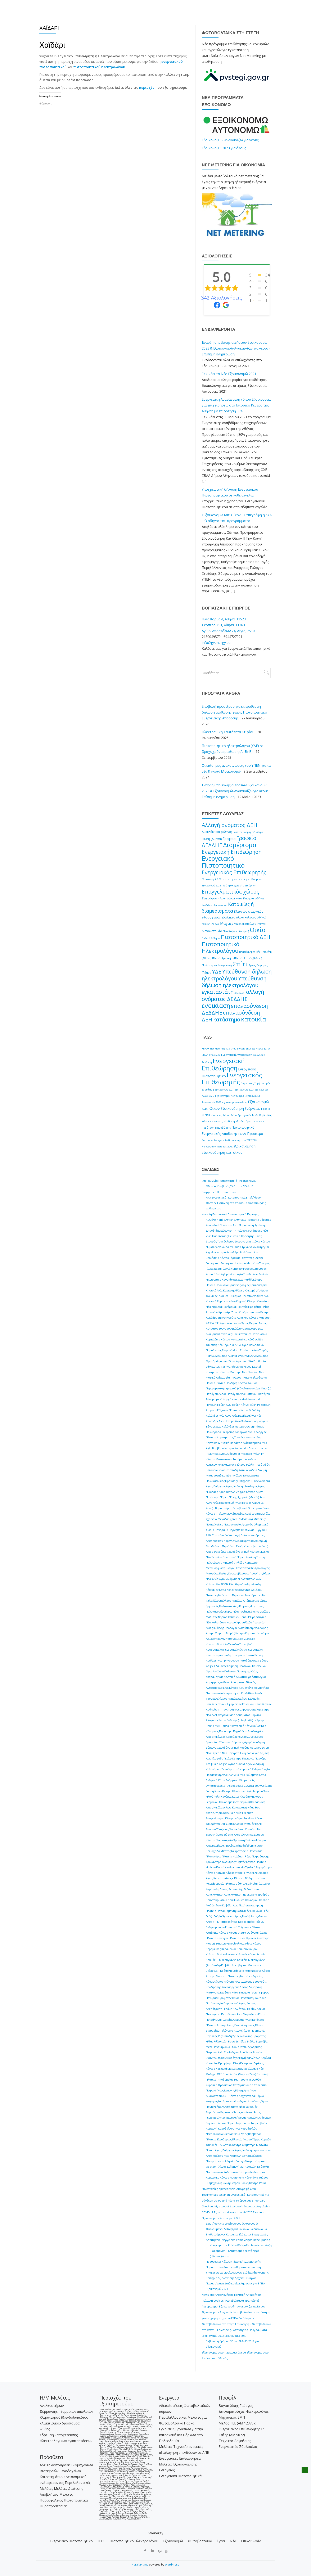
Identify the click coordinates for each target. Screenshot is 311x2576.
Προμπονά (258, 2030)
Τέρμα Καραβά (261, 2139)
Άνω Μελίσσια (259, 1356)
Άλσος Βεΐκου (214, 1541)
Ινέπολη (256, 1584)
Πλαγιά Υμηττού (231, 1269)
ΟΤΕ (223, 1824)
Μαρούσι (264, 1318)
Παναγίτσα (255, 1851)
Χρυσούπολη (214, 1649)
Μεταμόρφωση (244, 1426)
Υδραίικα (211, 2085)
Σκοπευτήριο (214, 1813)
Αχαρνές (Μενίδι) (248, 1497)
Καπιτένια (253, 1241)
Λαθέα (240, 1513)
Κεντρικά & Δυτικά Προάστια (224, 1443)
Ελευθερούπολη (239, 1584)
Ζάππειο (221, 1943)
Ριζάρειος (228, 1432)
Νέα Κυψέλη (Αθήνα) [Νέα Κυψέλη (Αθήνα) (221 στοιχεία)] (236, 931)
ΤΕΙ (253, 1481)
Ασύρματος (238, 1682)
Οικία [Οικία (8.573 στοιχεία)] (258, 930)
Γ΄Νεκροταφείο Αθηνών (220, 2161)
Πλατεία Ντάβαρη (233, 1856)
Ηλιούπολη (239, 1791)
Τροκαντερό (213, 1862)
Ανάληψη (258, 1454)
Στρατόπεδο (220, 1535)
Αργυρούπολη (251, 1709)
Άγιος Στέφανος (237, 1241)
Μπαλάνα (253, 1263)
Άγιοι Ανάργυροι (230, 1323)
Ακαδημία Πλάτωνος (257, 1883)
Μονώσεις (257, 2245)
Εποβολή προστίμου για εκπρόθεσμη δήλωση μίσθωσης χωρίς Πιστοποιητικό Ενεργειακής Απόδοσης (234, 712)
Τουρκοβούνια (260, 2123)
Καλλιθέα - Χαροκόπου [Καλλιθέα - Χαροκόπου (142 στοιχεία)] (214, 905)
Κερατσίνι (226, 2112)
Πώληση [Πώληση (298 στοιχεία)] (207, 965)
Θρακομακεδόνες (259, 1508)
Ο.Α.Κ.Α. (237, 1345)
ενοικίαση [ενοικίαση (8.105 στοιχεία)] (216, 1005)
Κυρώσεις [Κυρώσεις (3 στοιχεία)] (265, 1115)
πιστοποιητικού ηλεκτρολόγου (99, 67)
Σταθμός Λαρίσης (251, 2047)
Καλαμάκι (248, 1704)
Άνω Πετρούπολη (251, 1649)
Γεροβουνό (240, 1508)
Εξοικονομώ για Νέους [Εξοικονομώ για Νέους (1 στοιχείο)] (234, 1102)
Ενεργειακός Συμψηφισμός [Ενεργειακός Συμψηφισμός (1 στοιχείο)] (255, 1083)
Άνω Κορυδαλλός (246, 2128)
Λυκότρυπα (252, 1513)
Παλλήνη (231, 1383)
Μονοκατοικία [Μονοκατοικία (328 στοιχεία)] (212, 931)
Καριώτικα (212, 2177)
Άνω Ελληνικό (230, 1775)
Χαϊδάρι (211, 1660)
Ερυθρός (263, 1894)
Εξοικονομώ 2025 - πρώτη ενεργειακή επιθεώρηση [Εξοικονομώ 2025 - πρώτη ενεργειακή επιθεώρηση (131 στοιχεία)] (229, 885)
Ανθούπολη (245, 1628)
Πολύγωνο (226, 2030)
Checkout (208, 2206)
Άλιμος (222, 1698)
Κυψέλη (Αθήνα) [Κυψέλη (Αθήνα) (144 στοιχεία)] (210, 923)
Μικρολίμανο (249, 2069)
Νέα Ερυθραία (257, 1361)
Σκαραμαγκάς (214, 1677)
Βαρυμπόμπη (223, 1508)
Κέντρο (265, 1241)
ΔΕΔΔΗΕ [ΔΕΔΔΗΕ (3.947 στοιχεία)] (212, 845)
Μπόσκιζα (260, 1519)
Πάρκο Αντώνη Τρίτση (251, 1557)
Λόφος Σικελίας (244, 1818)
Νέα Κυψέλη (248, 1976)
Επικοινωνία (210, 1181)
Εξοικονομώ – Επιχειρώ (217, 2312)
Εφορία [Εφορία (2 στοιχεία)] (265, 1108)
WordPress (172, 2564)
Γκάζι (266, 1911)
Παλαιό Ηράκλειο (217, 1285)
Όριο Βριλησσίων (253, 1345)
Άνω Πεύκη (233, 1405)
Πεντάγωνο (213, 2014)
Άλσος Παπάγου (228, 1394)
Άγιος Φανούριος (217, 1552)
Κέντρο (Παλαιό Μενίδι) (221, 1513)
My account (222, 2206)
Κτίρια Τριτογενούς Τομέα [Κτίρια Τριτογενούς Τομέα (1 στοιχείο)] (244, 1115)
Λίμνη (259, 1492)
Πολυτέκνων (214, 1562)
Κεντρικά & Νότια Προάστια (241, 1677)
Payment (258, 2212)
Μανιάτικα (234, 2069)
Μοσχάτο (262, 2145)
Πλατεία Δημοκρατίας (220, 1437)
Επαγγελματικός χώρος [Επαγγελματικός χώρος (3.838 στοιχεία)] (230, 891)
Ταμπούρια (241, 2079)
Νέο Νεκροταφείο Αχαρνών (235, 1524)
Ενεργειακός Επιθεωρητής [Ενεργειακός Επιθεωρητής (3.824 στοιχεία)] (234, 872)
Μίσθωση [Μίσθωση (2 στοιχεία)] (229, 1121)
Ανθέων (225, 1682)
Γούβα (218, 1916)
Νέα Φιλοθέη (236, 1900)
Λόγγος (265, 1568)
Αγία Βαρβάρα (241, 1415)
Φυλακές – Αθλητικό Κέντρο (224, 2145)
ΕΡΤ (231, 1230)
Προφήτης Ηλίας (251, 1236)
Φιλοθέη (254, 1410)
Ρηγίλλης (211, 2036)
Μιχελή (264, 1552)
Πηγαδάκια (240, 1731)
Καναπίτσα (229, 1279)
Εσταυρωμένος (215, 1470)
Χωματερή (249, 2145)
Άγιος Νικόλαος (215, 1737)
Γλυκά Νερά (213, 1269)
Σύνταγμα (263, 1938)
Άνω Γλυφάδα (214, 1758)
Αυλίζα (210, 1508)
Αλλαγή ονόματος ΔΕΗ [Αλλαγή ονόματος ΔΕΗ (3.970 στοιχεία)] (229, 825)
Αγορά (248, 1742)
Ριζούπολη (225, 2036)
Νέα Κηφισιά (214, 1307)
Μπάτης (226, 1851)
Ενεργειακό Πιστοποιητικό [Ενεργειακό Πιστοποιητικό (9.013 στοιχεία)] (223, 861)
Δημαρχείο (261, 1421)
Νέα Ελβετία (213, 1753)
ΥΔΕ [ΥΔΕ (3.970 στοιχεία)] (216, 971)
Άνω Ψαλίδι (260, 1274)
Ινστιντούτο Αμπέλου (234, 1318)
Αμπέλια (237, 1600)
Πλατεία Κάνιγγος (217, 1938)
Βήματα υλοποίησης (249, 2267)
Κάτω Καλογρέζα (230, 1590)
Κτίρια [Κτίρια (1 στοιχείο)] (226, 1115)
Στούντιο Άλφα (249, 1350)
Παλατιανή (229, 1557)
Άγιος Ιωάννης (225, 1981)
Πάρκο (231, 2123)
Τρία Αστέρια (258, 1285)
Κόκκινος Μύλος (259, 1611)
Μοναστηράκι (237, 1932)
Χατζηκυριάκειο (243, 2085)
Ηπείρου (240, 1230)
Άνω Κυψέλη (224, 1905)
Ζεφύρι (240, 1546)
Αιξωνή (264, 1753)
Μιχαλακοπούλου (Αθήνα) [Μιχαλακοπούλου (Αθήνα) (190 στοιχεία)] (250, 924)
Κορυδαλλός (226, 2128)
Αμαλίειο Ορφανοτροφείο (246, 1328)
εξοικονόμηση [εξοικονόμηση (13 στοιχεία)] (244, 1146)
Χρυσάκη (251, 1829)
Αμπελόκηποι (214, 1894)
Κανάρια (226, 1796)
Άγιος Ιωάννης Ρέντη (230, 2090)
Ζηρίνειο (222, 1301)
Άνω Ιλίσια (265, 1786)
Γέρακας (235, 1258)
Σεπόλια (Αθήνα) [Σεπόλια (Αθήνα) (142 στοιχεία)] (223, 965)
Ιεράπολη (232, 1470)
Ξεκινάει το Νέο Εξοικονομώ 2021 (229, 374)
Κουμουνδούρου (247, 1949)
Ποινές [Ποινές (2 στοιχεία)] (242, 1134)
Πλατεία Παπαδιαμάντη (221, 1911)
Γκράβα (227, 2009)
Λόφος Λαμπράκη (251, 1987)
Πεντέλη (211, 1405)
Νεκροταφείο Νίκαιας (219, 2134)
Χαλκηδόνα (231, 2172)
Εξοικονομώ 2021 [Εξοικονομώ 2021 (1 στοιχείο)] (224, 1089)
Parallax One (140, 2564)
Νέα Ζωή (244, 1639)
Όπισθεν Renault (239, 1617)
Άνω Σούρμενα (249, 1775)
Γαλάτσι (246, 1535)
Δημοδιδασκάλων (217, 1230)
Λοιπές (226, 2256)
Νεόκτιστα (224, 1595)
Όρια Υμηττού (230, 1769)
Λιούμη (262, 1470)
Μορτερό (236, 1372)
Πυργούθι (261, 1530)
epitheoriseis (227, 2189)
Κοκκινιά (236, 1339)
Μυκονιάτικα (224, 1459)
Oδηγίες (211, 1203)
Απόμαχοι (249, 1600)
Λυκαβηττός (239, 1965)
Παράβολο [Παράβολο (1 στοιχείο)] (258, 1121)
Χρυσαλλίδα (244, 1622)
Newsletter (209, 2295)
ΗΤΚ (101, 2541)
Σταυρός (211, 1241)
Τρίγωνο (247, 1247)
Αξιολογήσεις (224, 2295)
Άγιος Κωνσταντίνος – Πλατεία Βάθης (229, 1878)
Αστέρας (261, 1600)
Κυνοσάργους (230, 1987)
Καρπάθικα (213, 1339)
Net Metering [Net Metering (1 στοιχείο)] (217, 1048)
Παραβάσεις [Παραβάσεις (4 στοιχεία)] (223, 1127)
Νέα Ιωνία (212, 1579)
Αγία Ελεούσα (244, 1813)
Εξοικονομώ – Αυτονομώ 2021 (221, 2218)
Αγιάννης (260, 1225)
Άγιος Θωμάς (250, 1323)
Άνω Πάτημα (227, 1421)
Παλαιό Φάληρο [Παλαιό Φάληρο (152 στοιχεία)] (211, 938)
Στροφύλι (212, 1312)
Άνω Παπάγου (248, 1394)
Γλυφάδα (246, 1753)
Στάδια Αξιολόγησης (256, 2272)
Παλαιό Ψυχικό (215, 1383)
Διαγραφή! (236, 2206)
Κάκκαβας (212, 1590)
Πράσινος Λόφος (239, 1285)
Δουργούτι (259, 1981)
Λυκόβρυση (213, 1318)
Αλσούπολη (248, 1579)
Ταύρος (263, 2177)
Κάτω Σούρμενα (228, 1780)
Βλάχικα (211, 1720)
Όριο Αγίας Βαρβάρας (247, 2134)
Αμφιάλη (252, 2117)
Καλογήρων (213, 1769)
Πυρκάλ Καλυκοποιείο (230, 1867)
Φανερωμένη (252, 1437)
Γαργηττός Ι (213, 1263)
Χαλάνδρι (212, 1415)
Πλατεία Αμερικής (232, 2020)
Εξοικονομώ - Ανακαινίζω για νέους (230, 140)
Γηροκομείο (249, 1894)
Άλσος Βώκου (214, 2156)
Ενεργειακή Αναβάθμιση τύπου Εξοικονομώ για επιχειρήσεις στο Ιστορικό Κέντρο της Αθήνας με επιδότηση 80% (236, 405)
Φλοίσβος (228, 1862)
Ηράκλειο (230, 1274)
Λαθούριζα (233, 1720)
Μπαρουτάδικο (215, 1475)
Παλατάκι (230, 1671)
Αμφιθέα (230, 1845)
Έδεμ (249, 1845)
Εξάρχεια (238, 1971)
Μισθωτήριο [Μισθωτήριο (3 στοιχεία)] (244, 1121)
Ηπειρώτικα (213, 1279)
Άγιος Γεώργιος (215, 1486)
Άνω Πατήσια (241, 1905)
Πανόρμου (251, 1900)
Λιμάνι (222, 2123)
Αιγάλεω (250, 1459)
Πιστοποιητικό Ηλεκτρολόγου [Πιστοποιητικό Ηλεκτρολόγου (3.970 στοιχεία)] (220, 947)
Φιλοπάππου (252, 1889)
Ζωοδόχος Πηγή (238, 1552)
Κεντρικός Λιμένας (252, 2063)
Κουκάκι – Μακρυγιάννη (221, 1960)
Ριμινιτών (229, 1562)
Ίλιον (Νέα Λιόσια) (257, 1546)
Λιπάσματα (231, 2107)
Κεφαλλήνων (263, 1704)
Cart (262, 2200)
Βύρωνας (238, 1742)
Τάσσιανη (225, 1742)
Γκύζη (209, 1916)
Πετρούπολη (231, 1649)
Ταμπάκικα (213, 2112)
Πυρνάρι (260, 1758)
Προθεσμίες (213, 2261)
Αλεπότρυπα (214, 2009)
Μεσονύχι (246, 1519)
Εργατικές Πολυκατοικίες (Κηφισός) (228, 1606)
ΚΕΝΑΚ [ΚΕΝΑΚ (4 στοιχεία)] (206, 1115)
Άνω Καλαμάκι (251, 1698)
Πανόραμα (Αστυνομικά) (234, 1802)
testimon (224, 2195)
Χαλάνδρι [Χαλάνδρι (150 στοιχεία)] (239, 992)
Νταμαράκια (251, 1475)
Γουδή (210, 1791)
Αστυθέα (245, 1660)
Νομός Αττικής (226, 1220)
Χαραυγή (234, 1535)
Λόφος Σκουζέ (257, 1954)
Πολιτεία (242, 1307)
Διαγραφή (242, 2189)
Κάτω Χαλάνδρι (224, 1426)
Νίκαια (210, 2150)
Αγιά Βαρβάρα (215, 1845)
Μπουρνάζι (230, 1639)
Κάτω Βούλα (253, 1726)
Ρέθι (209, 1535)
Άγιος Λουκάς (247, 2003)
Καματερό (251, 1562)
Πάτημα (259, 1426)
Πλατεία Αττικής (216, 2025)
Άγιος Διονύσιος (238, 1764)
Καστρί (256, 1366)
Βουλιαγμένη (256, 1731)
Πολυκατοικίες (258, 1448)
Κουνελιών (259, 1666)
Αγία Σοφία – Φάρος (228, 1377)
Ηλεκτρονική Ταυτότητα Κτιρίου (228, 732)
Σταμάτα (211, 1410)
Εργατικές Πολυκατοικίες (235, 1334)
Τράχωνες (234, 1709)
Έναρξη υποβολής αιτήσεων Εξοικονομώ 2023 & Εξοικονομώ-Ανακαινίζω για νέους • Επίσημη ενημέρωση (236, 348)
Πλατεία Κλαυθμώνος (242, 1938)
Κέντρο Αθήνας (215, 1873)
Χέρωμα (260, 1720)
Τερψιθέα (212, 1764)
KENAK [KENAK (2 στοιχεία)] (205, 1048)
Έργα (221, 2541)
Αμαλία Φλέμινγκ (239, 1356)
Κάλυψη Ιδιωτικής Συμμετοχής (241, 2261)
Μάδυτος (211, 1617)
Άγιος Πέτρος (243, 1503)
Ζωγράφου (251, 1786)
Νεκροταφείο (214, 1693)
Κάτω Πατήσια (241, 1992)
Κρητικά (248, 1541)
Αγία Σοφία (225, 2052)
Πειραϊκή (262, 2074)
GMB (253, 2189)
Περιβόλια (228, 1546)
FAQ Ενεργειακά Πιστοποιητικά (225, 1197)
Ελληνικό (257, 1769)
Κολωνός (241, 1954)
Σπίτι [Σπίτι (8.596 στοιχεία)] (240, 964)
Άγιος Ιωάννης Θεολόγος (241, 1486)
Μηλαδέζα (247, 1720)
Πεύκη (221, 1405)
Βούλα (210, 1726)
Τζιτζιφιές (222, 1829)
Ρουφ (231, 2041)
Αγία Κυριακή (225, 1290)
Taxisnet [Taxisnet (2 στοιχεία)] (231, 1048)
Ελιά (226, 1688)
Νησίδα (222, 1617)
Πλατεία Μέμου (242, 2139)
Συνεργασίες (210, 2189)
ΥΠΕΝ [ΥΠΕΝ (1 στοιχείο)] (254, 1140)
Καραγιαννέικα (233, 1541)
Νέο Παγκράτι (231, 1753)
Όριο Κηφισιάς (238, 1361)
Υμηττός (240, 1862)
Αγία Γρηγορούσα (228, 1660)
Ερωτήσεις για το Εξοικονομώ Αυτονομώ (232, 2223)
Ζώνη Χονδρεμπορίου (245, 1312)
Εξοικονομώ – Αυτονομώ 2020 (233, 2212)
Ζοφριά (240, 1492)
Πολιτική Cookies (213, 2300)
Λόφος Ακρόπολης (231, 1889)
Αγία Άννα (225, 1415)
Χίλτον (257, 1943)
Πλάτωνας (247, 1530)
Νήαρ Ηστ (254, 1807)
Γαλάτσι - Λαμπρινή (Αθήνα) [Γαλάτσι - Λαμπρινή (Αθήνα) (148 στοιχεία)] (248, 831)
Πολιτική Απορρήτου (247, 2295)
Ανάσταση (264, 2117)
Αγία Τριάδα (244, 1274)
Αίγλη (255, 1753)
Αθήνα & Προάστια (247, 1220)
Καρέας (244, 1747)
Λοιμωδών (241, 1448)
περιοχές (146, 87)
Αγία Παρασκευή (243, 1225)
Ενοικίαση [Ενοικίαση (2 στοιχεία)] (208, 1089)
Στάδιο (251, 2041)
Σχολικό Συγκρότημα (258, 1867)
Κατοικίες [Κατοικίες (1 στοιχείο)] (216, 1115)
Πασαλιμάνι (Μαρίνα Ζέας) (239, 2074)
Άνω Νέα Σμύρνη (253, 1835)
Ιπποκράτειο (229, 1922)
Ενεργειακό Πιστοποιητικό (219, 1192)
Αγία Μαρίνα (255, 1791)
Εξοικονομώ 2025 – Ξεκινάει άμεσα (224, 2352)
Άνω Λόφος (260, 1628)
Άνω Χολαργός (257, 1432)
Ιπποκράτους (253, 1971)
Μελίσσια (221, 1356)
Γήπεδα (241, 1845)
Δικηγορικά (237, 1726)
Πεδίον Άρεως (256, 2009)
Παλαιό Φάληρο (255, 1840)
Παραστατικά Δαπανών (221, 2267)
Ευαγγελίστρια (215, 1818)
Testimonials (210, 2195)
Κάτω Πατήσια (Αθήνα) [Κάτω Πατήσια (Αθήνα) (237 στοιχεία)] (250, 898)
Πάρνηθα (234, 1530)
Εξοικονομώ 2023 (236, 2336)
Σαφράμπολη (253, 1595)
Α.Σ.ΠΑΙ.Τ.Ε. (212, 1323)
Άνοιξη (257, 1247)
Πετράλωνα (228, 2014)
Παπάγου (212, 1394)
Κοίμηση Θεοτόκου (239, 1666)
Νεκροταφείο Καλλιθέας (239, 1693)
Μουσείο (221, 1976)
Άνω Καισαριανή (236, 1807)
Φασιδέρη (232, 1252)
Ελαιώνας (220, 1666)
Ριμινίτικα (212, 1454)
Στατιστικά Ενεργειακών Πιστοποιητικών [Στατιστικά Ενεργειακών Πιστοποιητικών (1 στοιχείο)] (224, 1140)
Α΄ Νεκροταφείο (235, 1873)
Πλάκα (262, 1932)
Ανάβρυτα (212, 1334)
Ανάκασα (246, 1454)
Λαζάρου (256, 1590)
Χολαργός (241, 1432)
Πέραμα (244, 2172)
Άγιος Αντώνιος (242, 2036)
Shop (255, 2200)
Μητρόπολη (249, 2166)
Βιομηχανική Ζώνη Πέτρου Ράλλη (227, 2183)
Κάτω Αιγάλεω (248, 1470)
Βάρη (232, 1715)
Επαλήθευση (254, 1197)
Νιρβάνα (225, 1992)
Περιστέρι (259, 1622)
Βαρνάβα (261, 2041)
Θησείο (232, 1943)
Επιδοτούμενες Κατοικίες (222, 2234)
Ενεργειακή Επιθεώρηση (236, 2240)
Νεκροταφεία (224, 1840)
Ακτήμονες (258, 1535)
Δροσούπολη (226, 1492)
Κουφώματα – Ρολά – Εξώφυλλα (230, 2245)
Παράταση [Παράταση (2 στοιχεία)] (208, 1127)
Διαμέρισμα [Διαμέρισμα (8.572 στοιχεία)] (239, 845)
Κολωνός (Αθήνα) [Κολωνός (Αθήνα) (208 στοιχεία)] (255, 917)
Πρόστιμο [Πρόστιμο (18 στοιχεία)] (255, 1133)
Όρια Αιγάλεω (215, 1671)
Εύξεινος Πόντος (227, 1410)
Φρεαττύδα (225, 2085)
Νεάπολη (212, 1524)
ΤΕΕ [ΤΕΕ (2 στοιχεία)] (249, 1140)
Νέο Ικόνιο (251, 2177)
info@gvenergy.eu (216, 642)
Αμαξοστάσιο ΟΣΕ (217, 2096)
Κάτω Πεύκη (249, 1405)
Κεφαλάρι (263, 1301)
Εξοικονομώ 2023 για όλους (224, 148)
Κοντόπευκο (254, 1230)
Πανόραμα (229, 1307)
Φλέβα (240, 1562)
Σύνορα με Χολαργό (218, 1399)
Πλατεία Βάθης (234, 1883)
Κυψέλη (211, 1220)
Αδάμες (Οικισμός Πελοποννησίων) (241, 1296)
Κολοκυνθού (214, 1954)
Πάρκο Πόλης (228, 1497)
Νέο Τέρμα (224, 1345)
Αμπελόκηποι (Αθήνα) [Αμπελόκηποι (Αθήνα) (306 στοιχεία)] (217, 832)
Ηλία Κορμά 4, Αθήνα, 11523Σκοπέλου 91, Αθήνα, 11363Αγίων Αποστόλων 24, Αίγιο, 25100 (229, 625)
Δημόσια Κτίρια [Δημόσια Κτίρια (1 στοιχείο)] (254, 1048)
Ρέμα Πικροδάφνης (257, 1856)
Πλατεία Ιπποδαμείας (219, 2079)
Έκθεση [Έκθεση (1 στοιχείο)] (240, 1048)
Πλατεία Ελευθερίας (254, 1377)
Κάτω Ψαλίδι (244, 1279)
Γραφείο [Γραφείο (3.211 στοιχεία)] (246, 837)
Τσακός (221, 1241)
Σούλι (258, 1693)
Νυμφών (211, 1247)
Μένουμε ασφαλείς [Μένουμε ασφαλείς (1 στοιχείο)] (212, 1121)
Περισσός (238, 1595)
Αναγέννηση (214, 1464)
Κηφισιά (211, 1290)
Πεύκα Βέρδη (254, 1655)
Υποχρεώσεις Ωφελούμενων (224, 2272)
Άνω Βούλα (222, 1726)
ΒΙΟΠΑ (225, 1584)
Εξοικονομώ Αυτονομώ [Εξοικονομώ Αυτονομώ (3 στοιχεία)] (229, 1096)
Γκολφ (228, 1758)
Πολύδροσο (213, 1432)
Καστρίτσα (212, 1372)
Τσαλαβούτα (247, 1644)
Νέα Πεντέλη (250, 1372)
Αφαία (255, 1660)
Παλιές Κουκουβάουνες (234, 1573)
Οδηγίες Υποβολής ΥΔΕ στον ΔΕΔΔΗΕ (229, 1186)
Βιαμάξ (230, 1633)
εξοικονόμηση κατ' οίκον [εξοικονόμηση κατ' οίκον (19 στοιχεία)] (222, 1152)
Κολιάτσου (240, 2009)
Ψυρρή (210, 1943)
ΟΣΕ (219, 2074)
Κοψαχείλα (246, 1688)
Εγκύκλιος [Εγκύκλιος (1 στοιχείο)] (214, 1054)
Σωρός (263, 1350)
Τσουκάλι (212, 1698)
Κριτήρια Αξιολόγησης (220, 2278)
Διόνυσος (260, 1269)
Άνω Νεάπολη (233, 2156)
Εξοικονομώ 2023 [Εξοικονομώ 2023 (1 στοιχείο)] (244, 1089)
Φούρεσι (248, 1269)
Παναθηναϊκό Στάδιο (226, 2047)
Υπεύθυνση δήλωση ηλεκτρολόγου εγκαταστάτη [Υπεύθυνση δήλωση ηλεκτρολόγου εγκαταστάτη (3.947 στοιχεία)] (234, 985)
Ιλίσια (218, 1791)
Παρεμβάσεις (261, 2240)
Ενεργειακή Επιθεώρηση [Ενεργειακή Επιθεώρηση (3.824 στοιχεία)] (232, 851)
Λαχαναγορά (247, 2096)
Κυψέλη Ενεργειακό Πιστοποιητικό (224, 1214)
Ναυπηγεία (237, 2177)
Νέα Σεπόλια (214, 1557)
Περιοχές (253, 1214)
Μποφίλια (212, 1573)
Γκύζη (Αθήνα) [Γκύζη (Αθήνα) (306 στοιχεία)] (212, 839)
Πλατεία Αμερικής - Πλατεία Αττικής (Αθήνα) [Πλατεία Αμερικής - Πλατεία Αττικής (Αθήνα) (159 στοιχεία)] (237, 958)
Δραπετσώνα (231, 2101)
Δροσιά (210, 1274)
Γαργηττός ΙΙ (228, 1263)
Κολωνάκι (229, 1954)
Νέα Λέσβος (249, 1339)
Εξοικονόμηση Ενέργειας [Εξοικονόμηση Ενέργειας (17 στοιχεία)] (240, 1108)
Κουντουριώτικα (216, 1900)
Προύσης (231, 1481)
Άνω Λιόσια (262, 1481)
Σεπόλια (241, 2041)
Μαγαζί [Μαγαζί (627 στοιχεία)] (226, 923)
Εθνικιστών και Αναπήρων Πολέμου (229, 1366)
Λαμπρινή (260, 1541)
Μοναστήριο (262, 1688)
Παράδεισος (220, 1236)
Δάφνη (223, 1764)
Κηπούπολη (253, 1633)
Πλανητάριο (213, 1856)
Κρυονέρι (224, 1312)
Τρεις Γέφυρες (260, 1992)
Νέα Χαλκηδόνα (216, 1622)
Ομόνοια (252, 1932)
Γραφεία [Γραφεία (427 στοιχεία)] (229, 838)
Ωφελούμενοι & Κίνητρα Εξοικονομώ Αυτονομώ (236, 2229)
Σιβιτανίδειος (234, 1824)
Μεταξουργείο (215, 1883)
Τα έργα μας (243, 2200)
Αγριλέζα (257, 1503)
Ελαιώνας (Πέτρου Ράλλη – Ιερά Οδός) (246, 1464)
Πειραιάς (211, 2052)
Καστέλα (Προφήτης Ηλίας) (223, 2063)
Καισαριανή (257, 1802)
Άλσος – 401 (213, 1922)
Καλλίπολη (253, 2058)
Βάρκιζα (256, 1715)
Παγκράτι (212, 1998)
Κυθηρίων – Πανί (216, 1709)
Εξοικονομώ (173, 2541)
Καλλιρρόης (213, 1987)
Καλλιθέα (229, 1813)
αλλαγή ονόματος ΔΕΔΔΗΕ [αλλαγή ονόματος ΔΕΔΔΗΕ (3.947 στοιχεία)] (233, 995)
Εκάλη (220, 1274)
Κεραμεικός (213, 1949)
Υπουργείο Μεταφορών (247, 1399)
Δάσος (264, 1660)
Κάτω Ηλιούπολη (243, 1796)
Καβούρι (231, 1737)
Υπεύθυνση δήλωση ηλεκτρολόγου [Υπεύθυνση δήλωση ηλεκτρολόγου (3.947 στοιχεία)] (237, 975)
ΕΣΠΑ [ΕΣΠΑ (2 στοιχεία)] (267, 1048)
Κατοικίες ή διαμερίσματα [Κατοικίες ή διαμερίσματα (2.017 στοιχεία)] (228, 907)
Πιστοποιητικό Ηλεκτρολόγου (237, 1181)
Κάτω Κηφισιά (238, 1301)
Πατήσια (211, 2003)
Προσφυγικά (258, 1617)
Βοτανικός (242, 1911)
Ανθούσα (223, 1247)
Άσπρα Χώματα (215, 1633)
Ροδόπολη (264, 1405)
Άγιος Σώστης (224, 1835)
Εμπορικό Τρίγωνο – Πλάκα (242, 1927)
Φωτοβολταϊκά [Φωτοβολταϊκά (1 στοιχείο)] (225, 1146)
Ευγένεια (211, 2123)
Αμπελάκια (235, 1698)
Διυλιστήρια (257, 2172)
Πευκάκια (234, 1236)
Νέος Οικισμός (248, 2107)
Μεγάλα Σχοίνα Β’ (229, 1519)
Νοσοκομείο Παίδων (251, 1922)
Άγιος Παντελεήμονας (240, 2025)
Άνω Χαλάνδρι (244, 1421)
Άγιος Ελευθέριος (257, 1873)
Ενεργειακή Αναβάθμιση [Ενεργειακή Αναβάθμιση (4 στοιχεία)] (236, 1055)
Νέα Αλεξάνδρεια (217, 1715)
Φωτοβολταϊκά (234, 2300)
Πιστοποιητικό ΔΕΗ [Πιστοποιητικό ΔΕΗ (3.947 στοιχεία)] (245, 937)
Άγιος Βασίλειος (242, 2052)
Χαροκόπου (236, 1829)
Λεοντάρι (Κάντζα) (259, 1388)
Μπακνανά (213, 1992)
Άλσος (227, 1600)
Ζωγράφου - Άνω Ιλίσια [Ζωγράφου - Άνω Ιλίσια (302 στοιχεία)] (218, 898)
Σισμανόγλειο (230, 1350)
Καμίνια (266, 2058)
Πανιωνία (248, 1758)
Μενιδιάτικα (213, 1546)
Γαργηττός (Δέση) (252, 1258)
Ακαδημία (212, 1932)
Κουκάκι (242, 1960)
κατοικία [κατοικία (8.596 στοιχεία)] (253, 1019)
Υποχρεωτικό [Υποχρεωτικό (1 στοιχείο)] (209, 1146)
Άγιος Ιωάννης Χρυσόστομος (253, 2150)
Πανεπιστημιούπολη (253, 1998)
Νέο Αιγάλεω (234, 1475)
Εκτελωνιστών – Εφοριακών (224, 1704)
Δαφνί (210, 1666)
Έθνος (210, 1426)
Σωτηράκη (244, 1481)
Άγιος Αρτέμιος (232, 1916)
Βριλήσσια (246, 1252)
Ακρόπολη (212, 1889)
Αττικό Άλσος (242, 2030)
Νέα (233, 2541)
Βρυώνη (258, 2052)
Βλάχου (230, 1568)
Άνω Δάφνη (256, 1764)
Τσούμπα (238, 1459)
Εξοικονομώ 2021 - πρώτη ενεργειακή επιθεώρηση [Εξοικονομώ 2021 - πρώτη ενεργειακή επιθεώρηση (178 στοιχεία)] (232, 879)
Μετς (209, 2047)
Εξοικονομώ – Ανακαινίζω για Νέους (242, 2306)
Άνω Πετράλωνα (247, 2014)
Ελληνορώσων (215, 1927)
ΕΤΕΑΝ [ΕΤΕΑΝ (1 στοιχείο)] (205, 1054)
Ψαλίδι (210, 1356)
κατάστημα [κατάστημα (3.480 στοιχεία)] (226, 1019)
